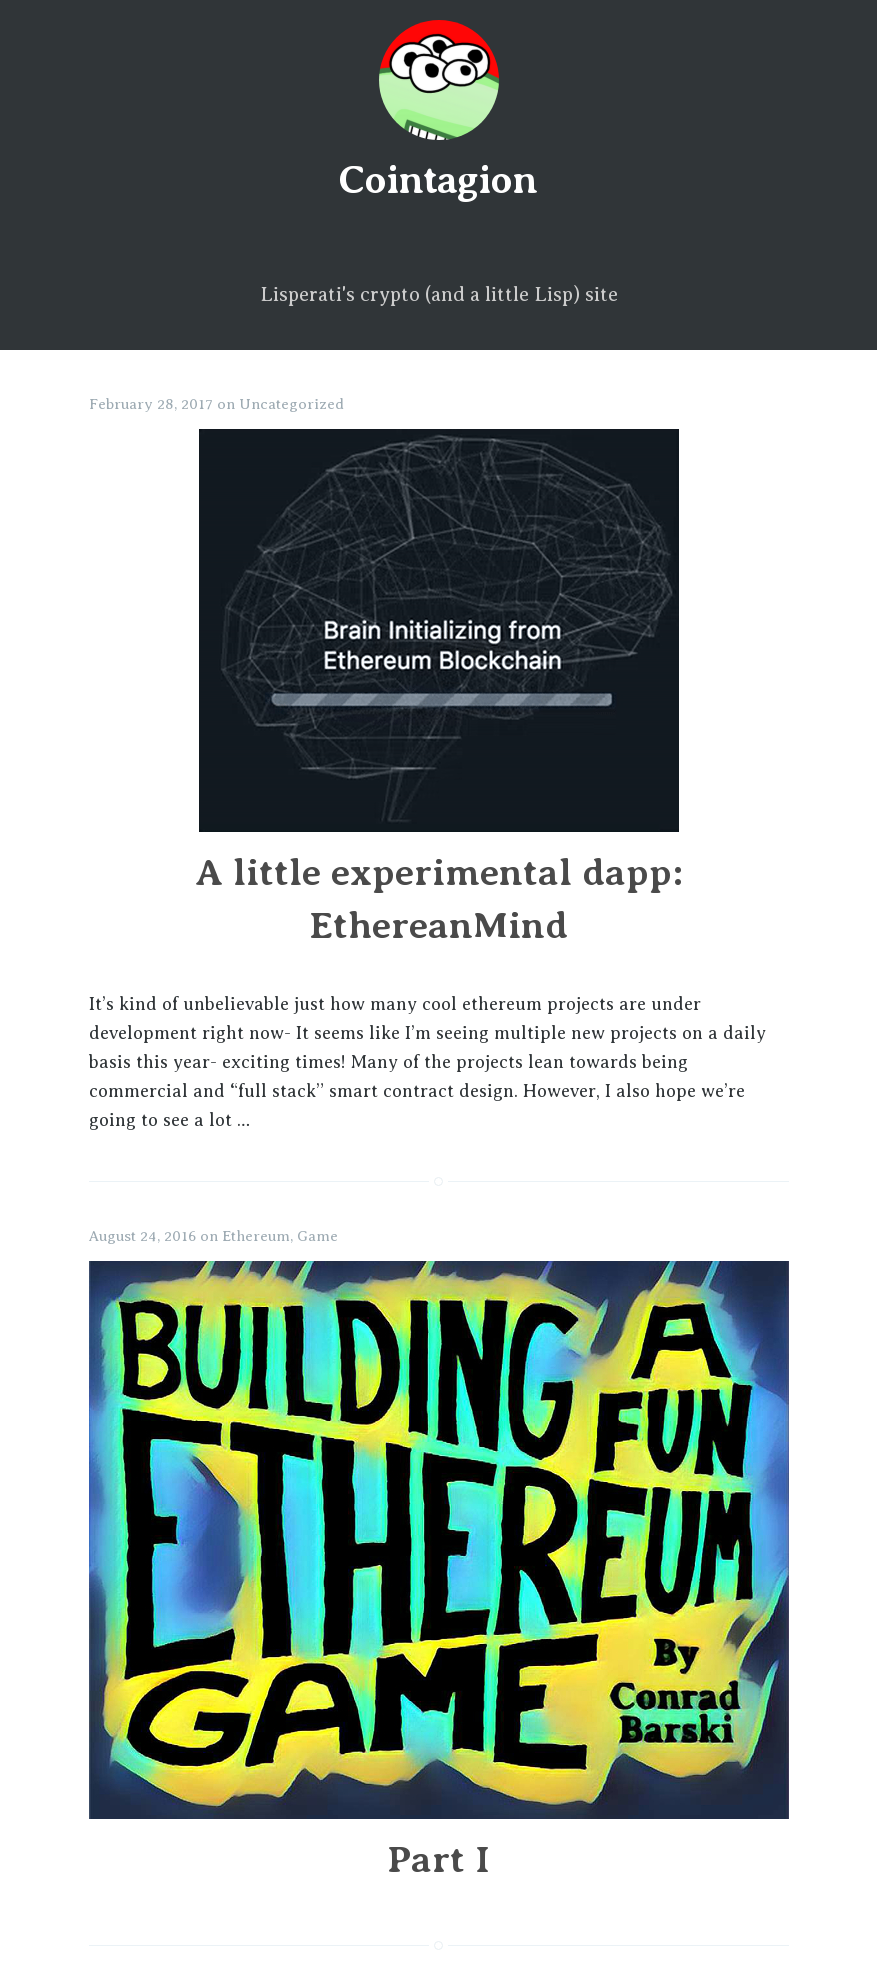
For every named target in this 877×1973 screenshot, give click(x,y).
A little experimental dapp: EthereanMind (439, 872)
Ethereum (256, 1236)
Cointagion (437, 179)
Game (317, 1236)
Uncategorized (291, 404)
